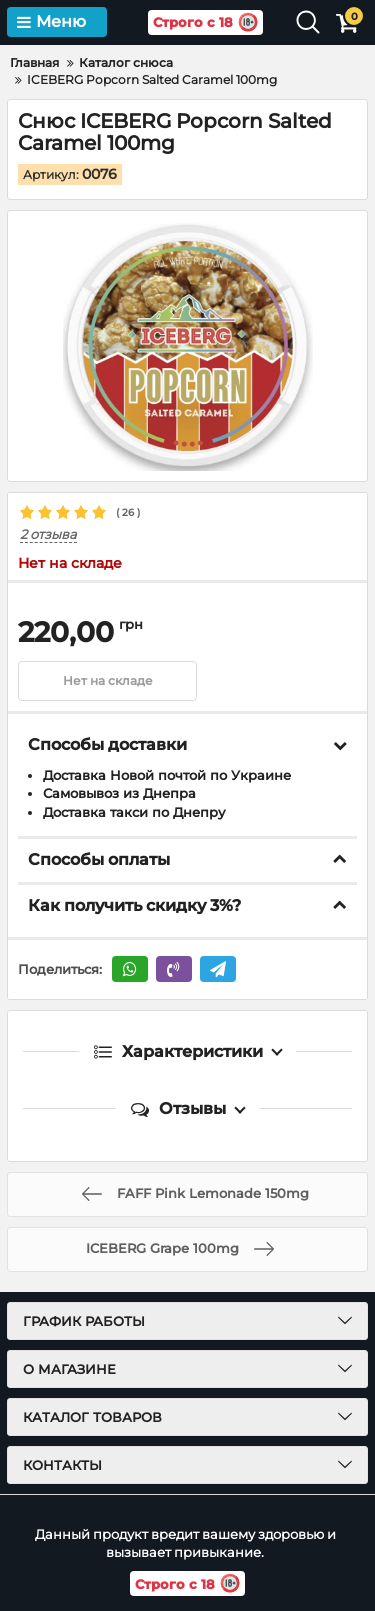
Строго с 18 (205, 22)
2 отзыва (48, 534)
